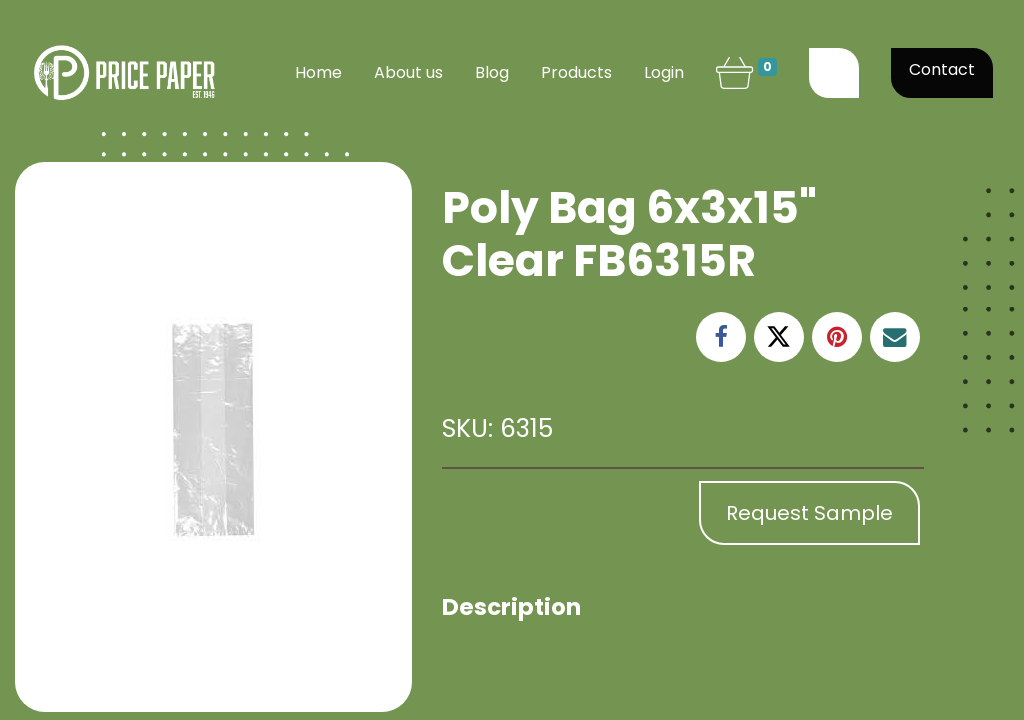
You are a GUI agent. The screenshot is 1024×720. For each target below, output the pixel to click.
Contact (942, 69)
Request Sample (809, 513)
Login (664, 72)
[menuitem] (318, 73)
